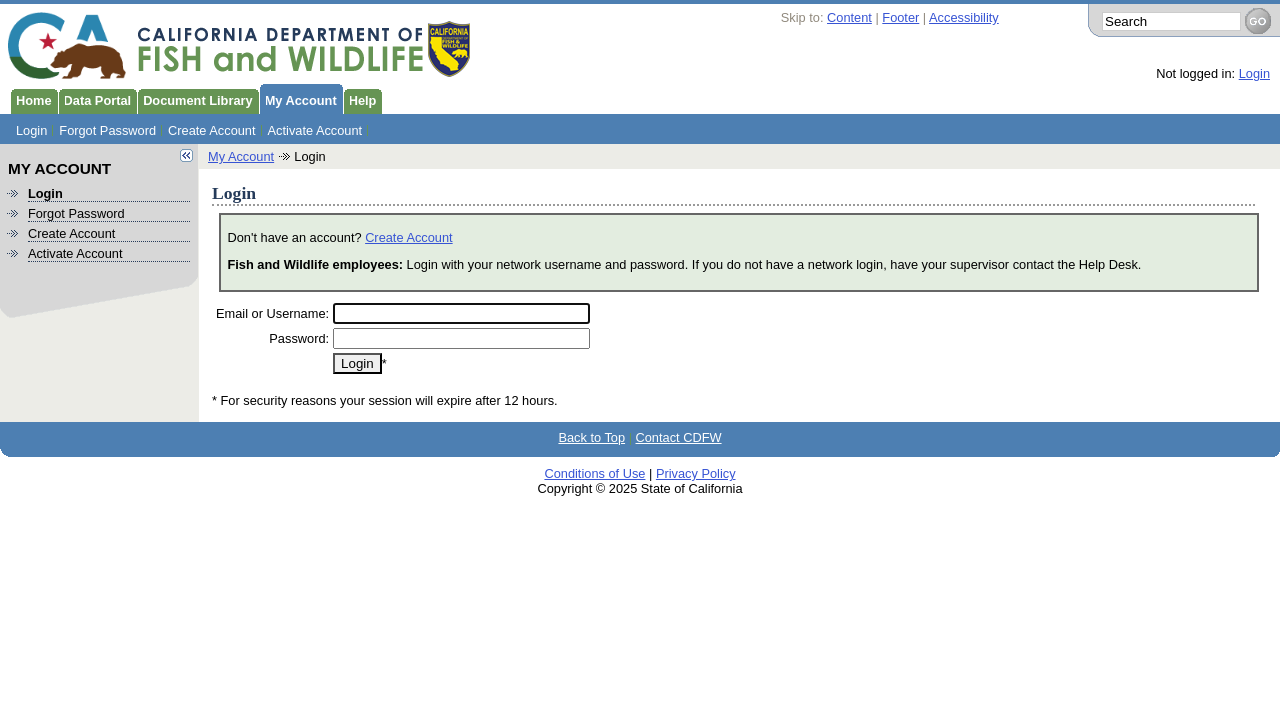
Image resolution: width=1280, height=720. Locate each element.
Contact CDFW (679, 437)
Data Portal (95, 99)
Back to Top (591, 437)
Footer (900, 17)
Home (31, 99)
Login (1254, 73)
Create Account (212, 130)
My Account (298, 99)
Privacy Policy (696, 473)
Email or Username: (272, 313)
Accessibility (964, 17)
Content (849, 17)
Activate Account (315, 130)
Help (360, 99)
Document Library (195, 99)
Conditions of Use (594, 473)
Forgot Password (107, 130)
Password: (299, 338)
